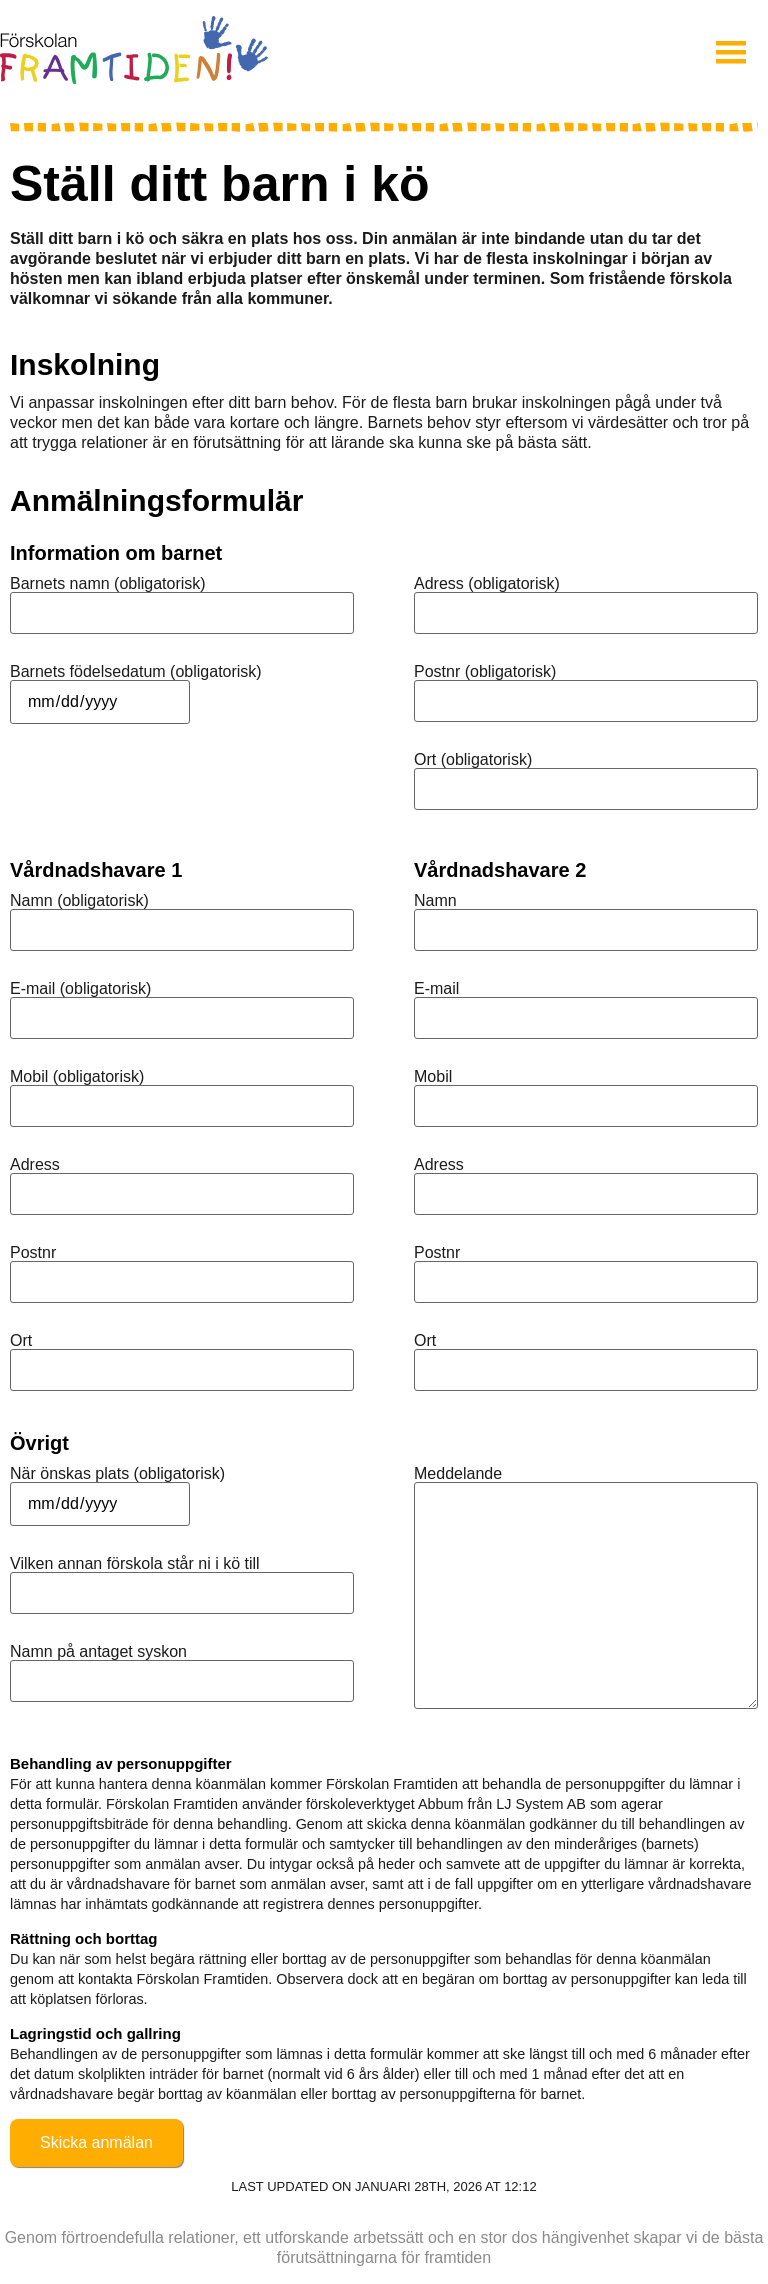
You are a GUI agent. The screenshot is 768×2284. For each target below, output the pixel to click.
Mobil (433, 1077)
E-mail (436, 989)
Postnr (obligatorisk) (485, 672)
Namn (435, 901)
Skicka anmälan (96, 2142)
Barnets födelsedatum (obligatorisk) (136, 672)
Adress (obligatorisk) (487, 584)
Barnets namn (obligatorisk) (108, 584)
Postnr (33, 1253)
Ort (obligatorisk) (473, 760)
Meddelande (458, 1474)
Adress (35, 1165)
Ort (21, 1341)
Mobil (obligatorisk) (77, 1077)
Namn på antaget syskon (98, 1652)
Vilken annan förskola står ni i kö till (135, 1564)
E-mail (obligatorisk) (80, 989)
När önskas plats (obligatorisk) (117, 1474)
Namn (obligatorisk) (79, 901)
